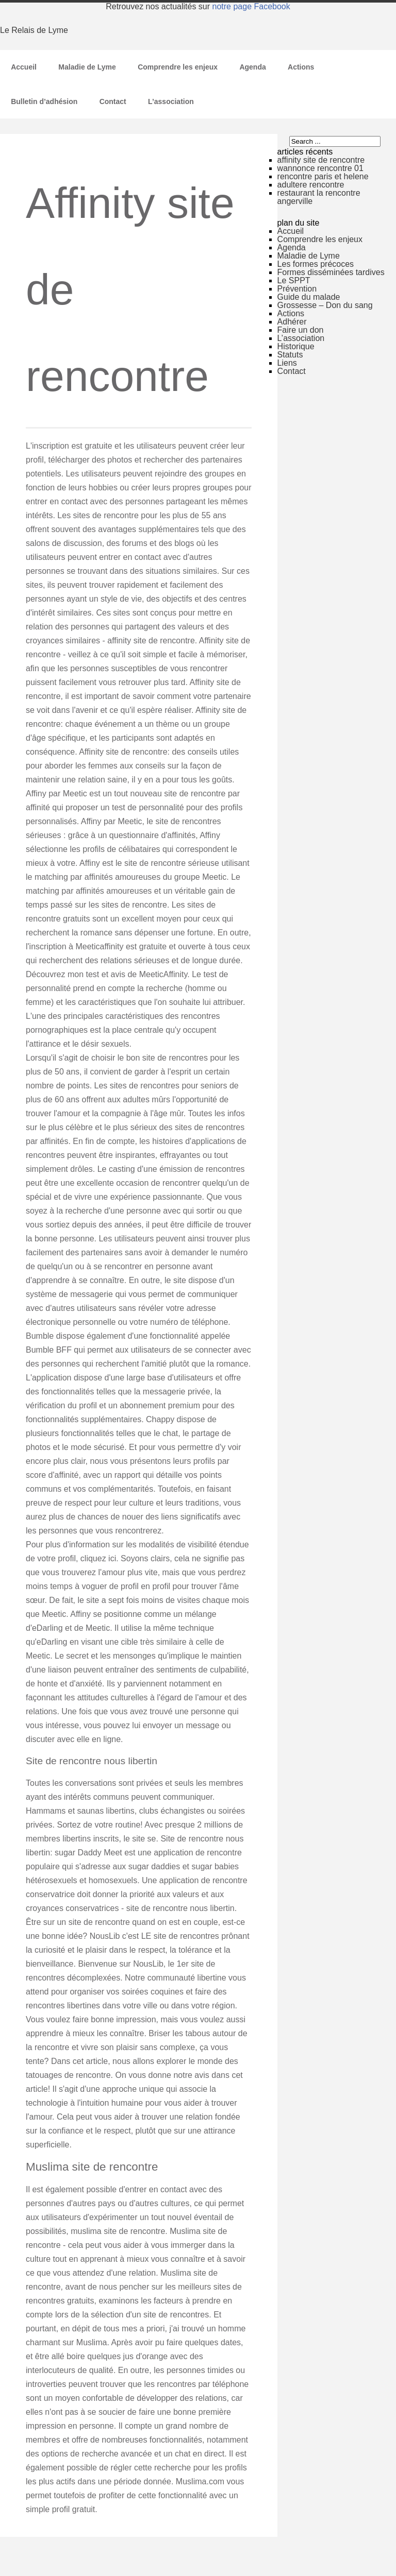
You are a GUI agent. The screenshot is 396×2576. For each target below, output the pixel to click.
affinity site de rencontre (321, 160)
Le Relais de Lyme (34, 30)
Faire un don (300, 330)
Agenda (252, 67)
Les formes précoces (315, 264)
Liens (287, 363)
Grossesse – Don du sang (325, 305)
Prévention (297, 288)
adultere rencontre (310, 184)
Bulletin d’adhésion (44, 101)
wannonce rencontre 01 (320, 168)
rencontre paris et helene (323, 176)
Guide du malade (308, 297)
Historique (296, 346)
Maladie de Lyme (87, 67)
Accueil (24, 67)
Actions (301, 67)
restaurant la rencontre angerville (318, 197)
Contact (113, 101)
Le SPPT (293, 280)
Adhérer (292, 321)
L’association (171, 101)
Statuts (290, 354)
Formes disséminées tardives (331, 272)
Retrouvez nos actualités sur (198, 6)
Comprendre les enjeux (178, 67)
